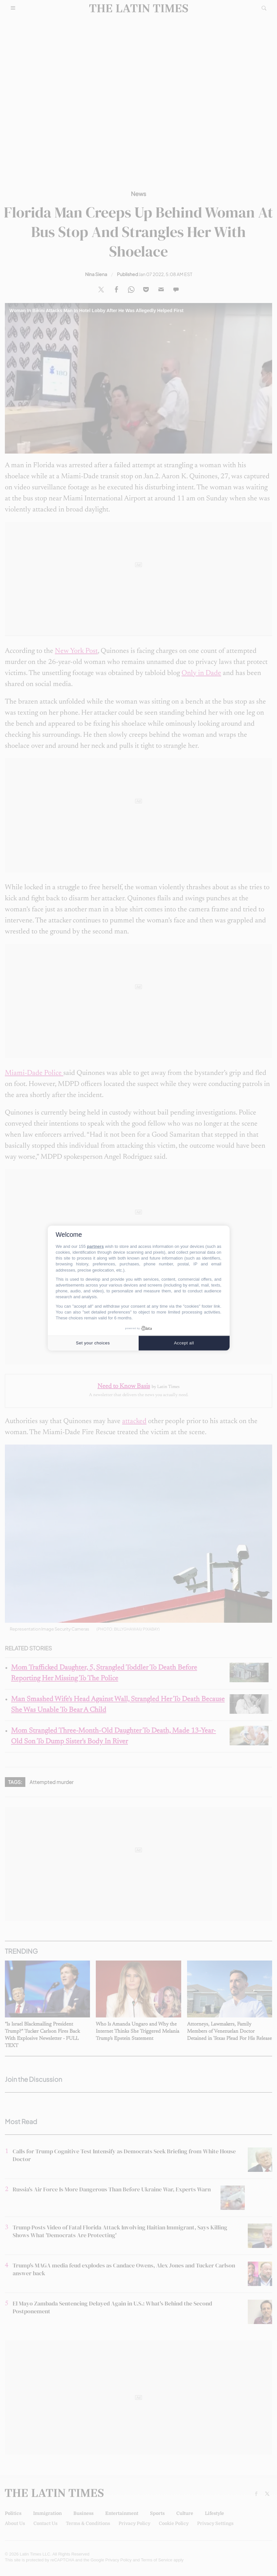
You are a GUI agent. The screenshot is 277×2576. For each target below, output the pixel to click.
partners (95, 1246)
